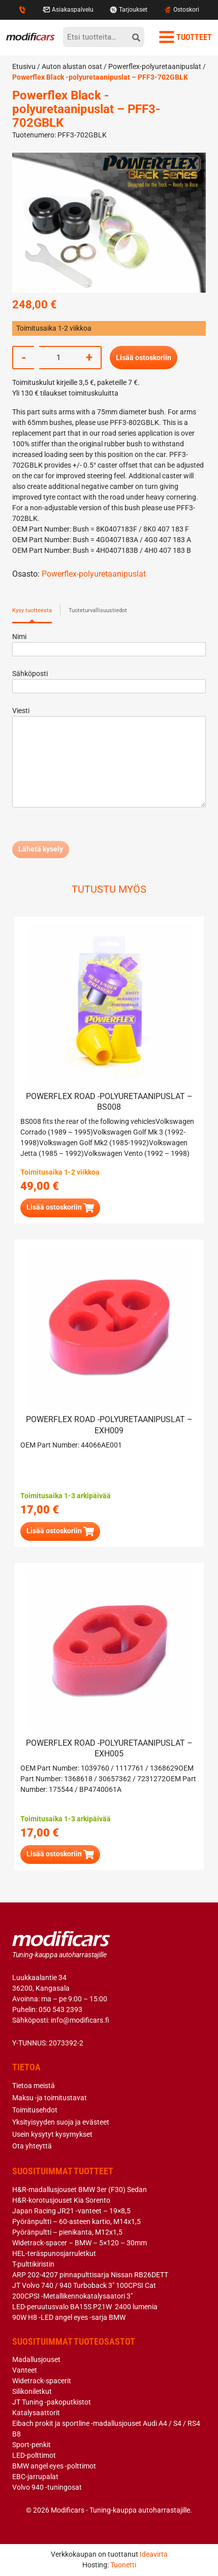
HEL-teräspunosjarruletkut (54, 2253)
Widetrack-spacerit (41, 2381)
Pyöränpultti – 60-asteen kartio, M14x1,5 (76, 2221)
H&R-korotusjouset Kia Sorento (61, 2200)
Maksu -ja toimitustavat (49, 2098)
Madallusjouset (36, 2359)
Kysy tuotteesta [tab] (32, 610)
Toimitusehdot (34, 2110)
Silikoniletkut (32, 2391)
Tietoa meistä (33, 2085)
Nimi (109, 642)
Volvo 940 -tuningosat (47, 2487)
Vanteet (24, 2370)
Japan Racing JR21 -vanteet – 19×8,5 (71, 2211)
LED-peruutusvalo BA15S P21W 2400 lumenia (85, 2307)
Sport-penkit (31, 2445)
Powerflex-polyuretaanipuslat (154, 66)
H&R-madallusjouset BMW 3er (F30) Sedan (79, 2189)
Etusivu (24, 66)
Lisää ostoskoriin (143, 358)
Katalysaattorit (36, 2413)
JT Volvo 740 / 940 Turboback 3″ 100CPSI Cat (84, 2285)
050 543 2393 (60, 2009)
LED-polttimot (34, 2455)
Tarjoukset (128, 9)
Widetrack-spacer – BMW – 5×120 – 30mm (79, 2243)
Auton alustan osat (72, 66)
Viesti (109, 758)
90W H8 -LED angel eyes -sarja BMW (69, 2317)
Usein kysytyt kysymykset (52, 2134)
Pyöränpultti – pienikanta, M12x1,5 (67, 2232)
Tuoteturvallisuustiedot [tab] (98, 610)
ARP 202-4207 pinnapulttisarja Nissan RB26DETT (90, 2275)
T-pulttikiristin (33, 2264)
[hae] (136, 37)
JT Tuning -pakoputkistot (51, 2402)
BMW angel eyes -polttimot (54, 2466)
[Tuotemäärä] (58, 357)
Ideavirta (154, 2554)
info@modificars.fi (80, 2020)
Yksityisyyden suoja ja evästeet (60, 2122)
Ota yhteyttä (32, 2146)
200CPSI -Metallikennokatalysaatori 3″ (72, 2296)
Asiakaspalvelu (68, 9)
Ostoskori (181, 9)
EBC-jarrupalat (35, 2477)
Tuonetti (123, 2565)
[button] (60, 1207)
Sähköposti (109, 679)
